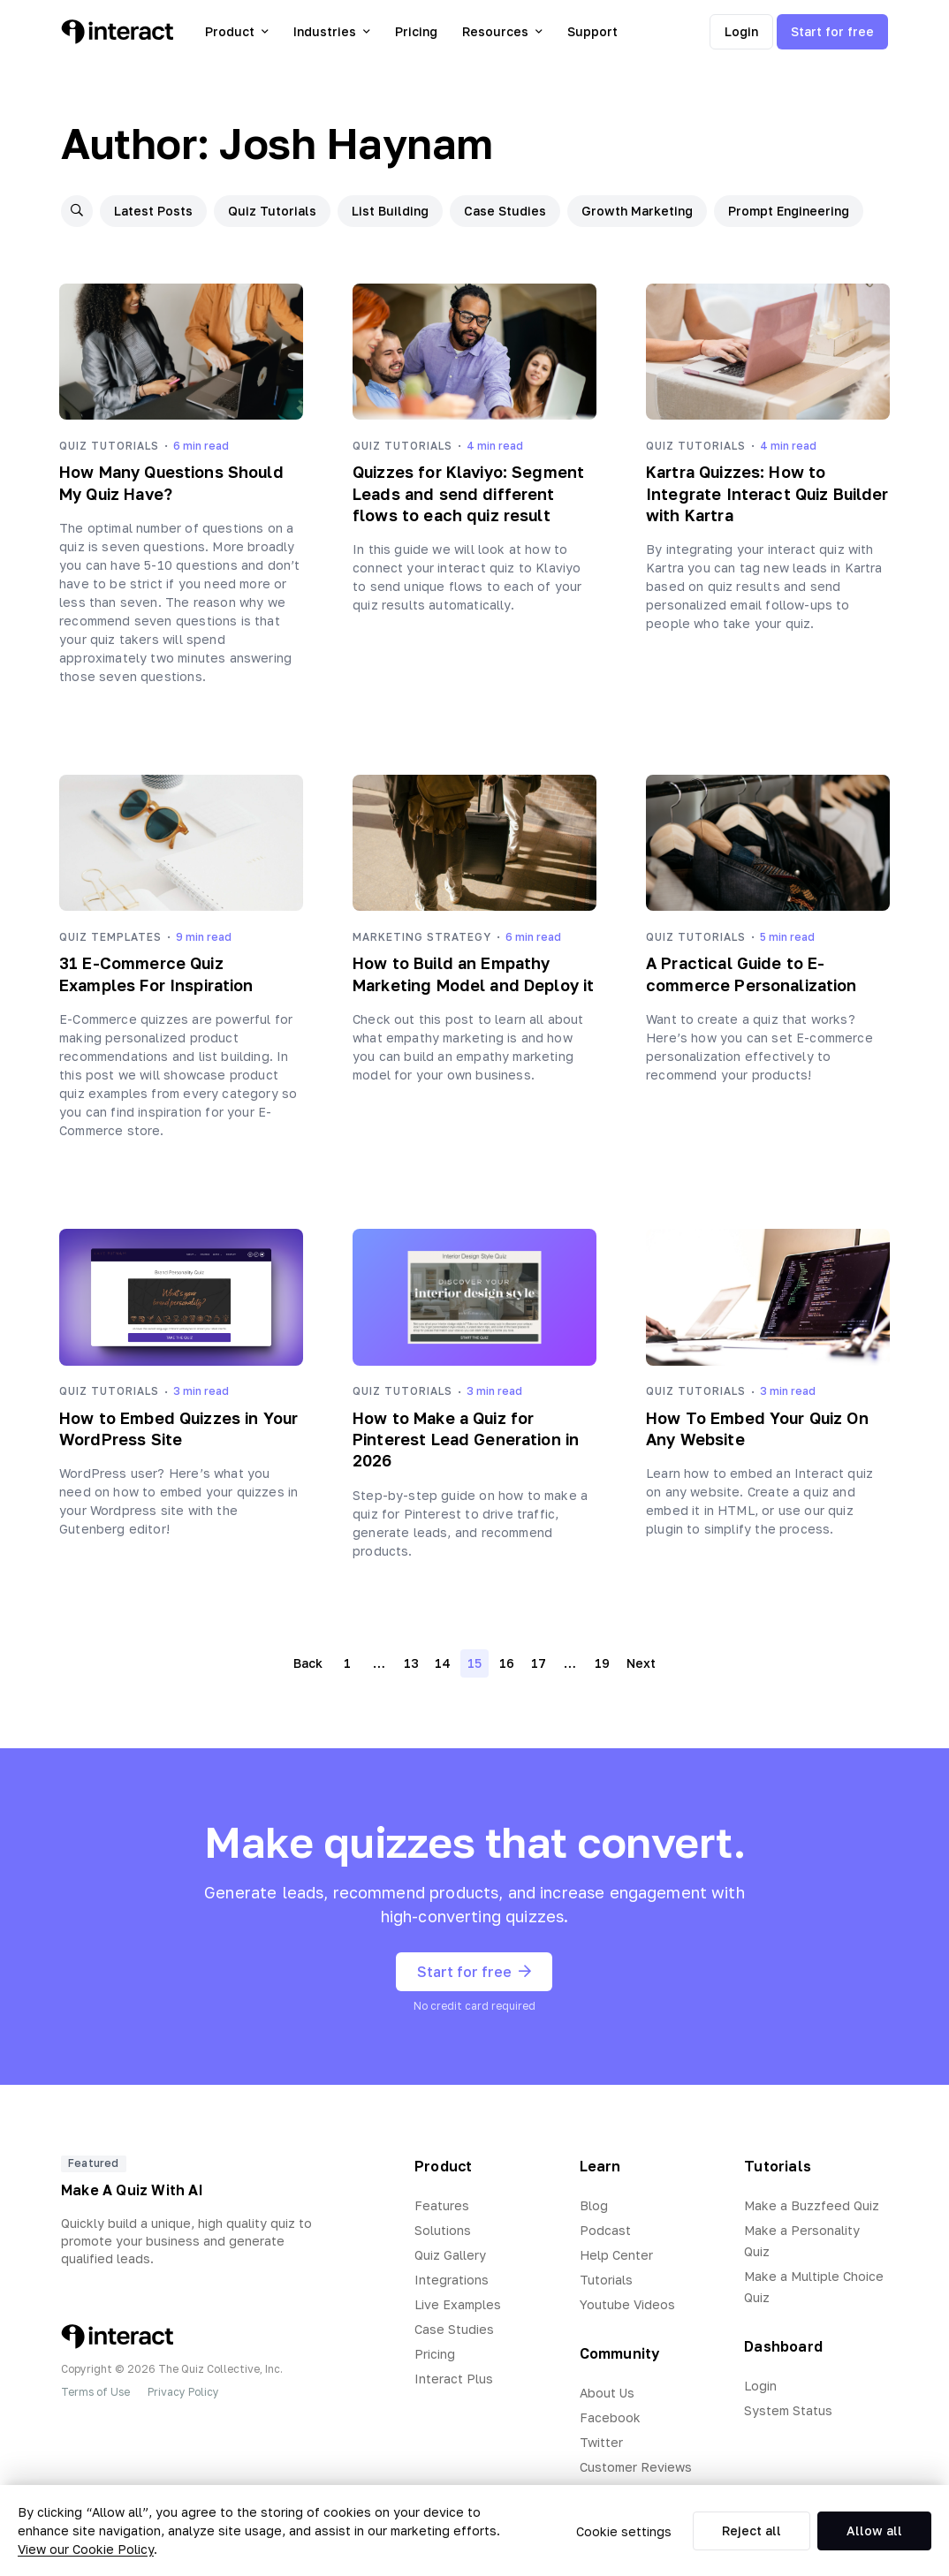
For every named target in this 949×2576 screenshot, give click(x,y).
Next (641, 1663)
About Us (607, 2392)
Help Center (616, 2254)
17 (538, 1663)
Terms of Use (95, 2391)
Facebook (610, 2417)
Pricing (416, 31)
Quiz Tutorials (272, 210)
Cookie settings (624, 2531)
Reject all (751, 2530)
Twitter (601, 2442)
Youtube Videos (627, 2304)
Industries (331, 31)
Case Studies (505, 210)
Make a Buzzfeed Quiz (811, 2205)
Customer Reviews (636, 2466)
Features (441, 2205)
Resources (502, 31)
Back (308, 1663)
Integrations (451, 2279)
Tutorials (606, 2279)
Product (237, 31)
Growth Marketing (637, 210)
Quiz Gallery (450, 2254)
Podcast (605, 2230)
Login (741, 31)
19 (602, 1663)
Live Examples (457, 2304)
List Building (390, 210)
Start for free (832, 31)
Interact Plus (453, 2378)
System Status (788, 2410)
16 (506, 1663)
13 (411, 1663)
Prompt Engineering (788, 210)
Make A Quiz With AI (132, 2190)
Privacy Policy (183, 2391)
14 (443, 1663)
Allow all (874, 2530)
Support (592, 31)
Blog (594, 2205)
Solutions (442, 2230)
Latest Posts (153, 210)
